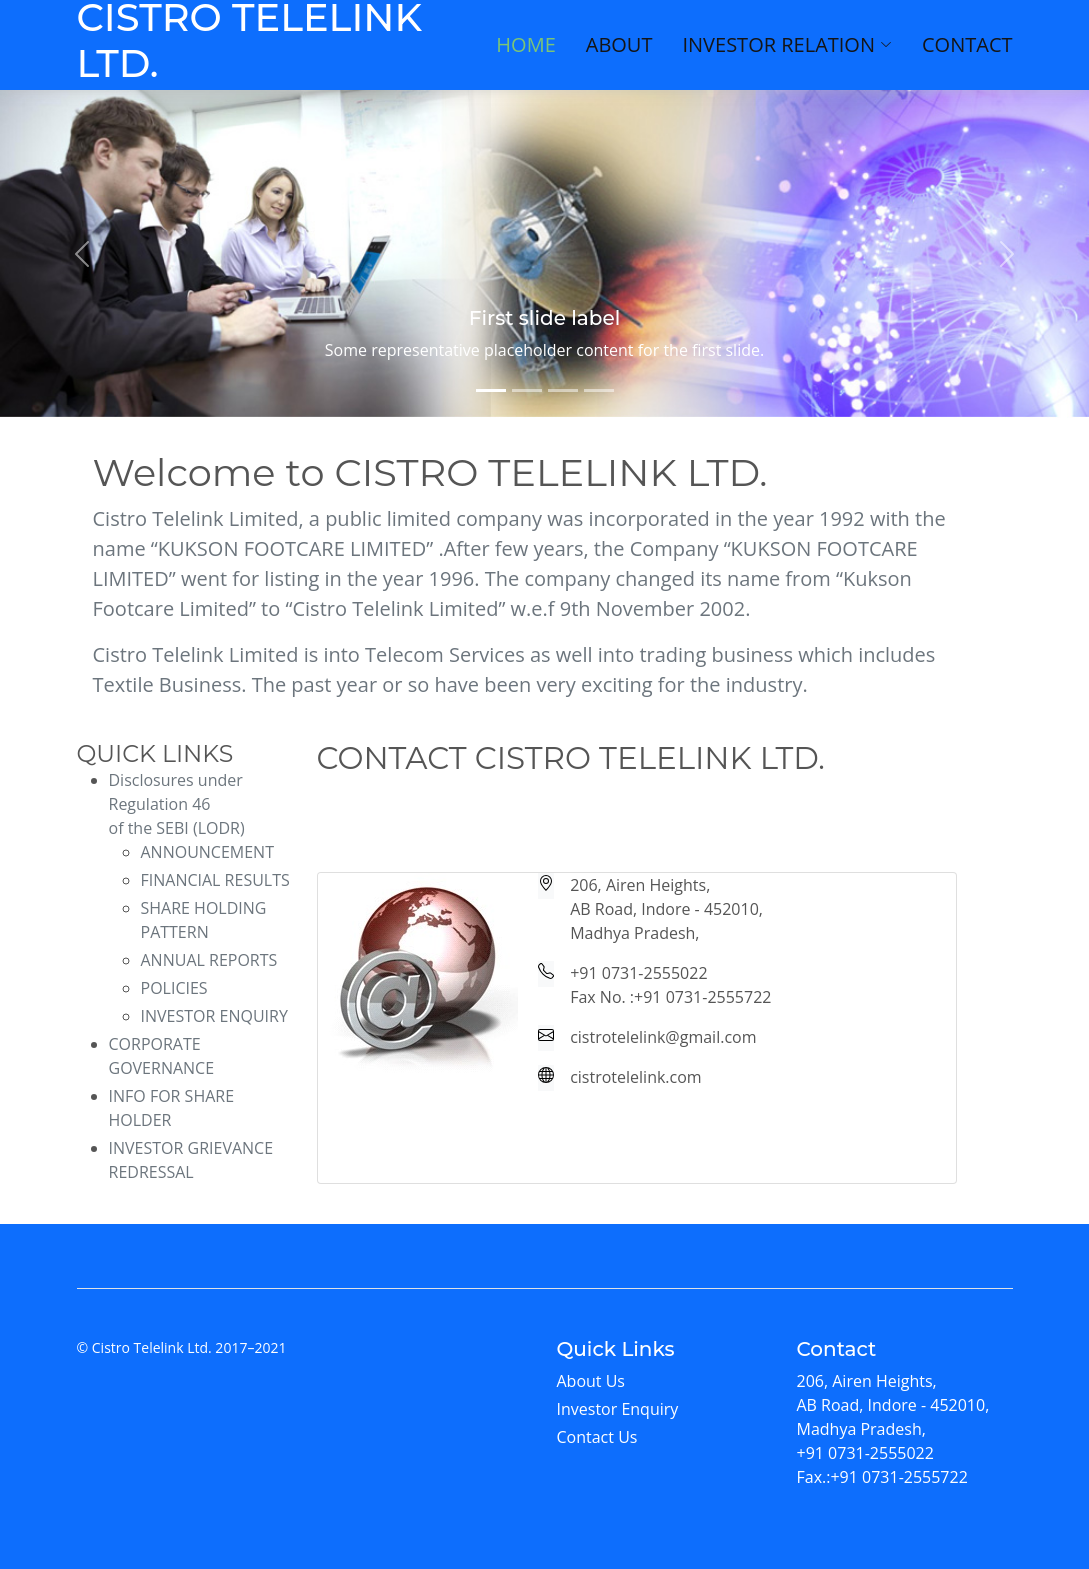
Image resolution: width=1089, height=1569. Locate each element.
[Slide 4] (599, 390)
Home (525, 44)
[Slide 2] (527, 390)
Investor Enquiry (618, 1409)
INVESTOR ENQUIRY (214, 1016)
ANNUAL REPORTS (209, 960)
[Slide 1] (491, 390)
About (619, 44)
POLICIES (174, 988)
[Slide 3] (563, 390)
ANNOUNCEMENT (207, 852)
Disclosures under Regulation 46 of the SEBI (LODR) (177, 804)
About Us (591, 1381)
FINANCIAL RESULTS (215, 880)
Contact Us (597, 1437)
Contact (967, 44)
